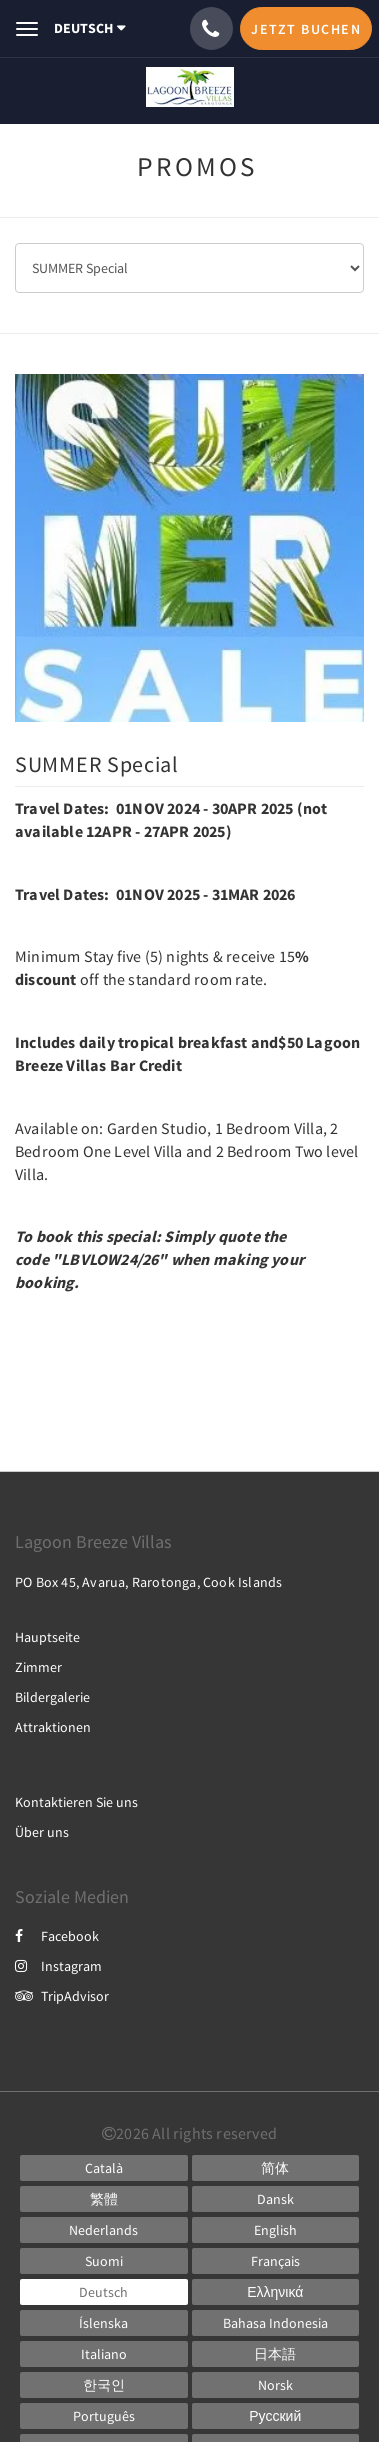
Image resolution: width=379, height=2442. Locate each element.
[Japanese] (276, 2354)
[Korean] (104, 2385)
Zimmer (38, 1667)
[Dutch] (104, 2230)
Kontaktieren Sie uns (76, 1802)
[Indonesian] (276, 2323)
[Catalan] (104, 2168)
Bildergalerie (52, 1697)
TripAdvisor (62, 1996)
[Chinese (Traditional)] (104, 2199)
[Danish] (276, 2199)
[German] (104, 2292)
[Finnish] (104, 2261)
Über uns (42, 1832)
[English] (276, 2230)
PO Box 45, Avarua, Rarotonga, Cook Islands (148, 1582)
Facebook (57, 1936)
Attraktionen (53, 1727)
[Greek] (276, 2292)
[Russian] (276, 2416)
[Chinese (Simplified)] (276, 2168)
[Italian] (104, 2354)
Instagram (58, 1966)
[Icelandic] (104, 2323)
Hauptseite (47, 1637)
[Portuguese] (104, 2416)
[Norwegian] (276, 2385)
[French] (276, 2261)
